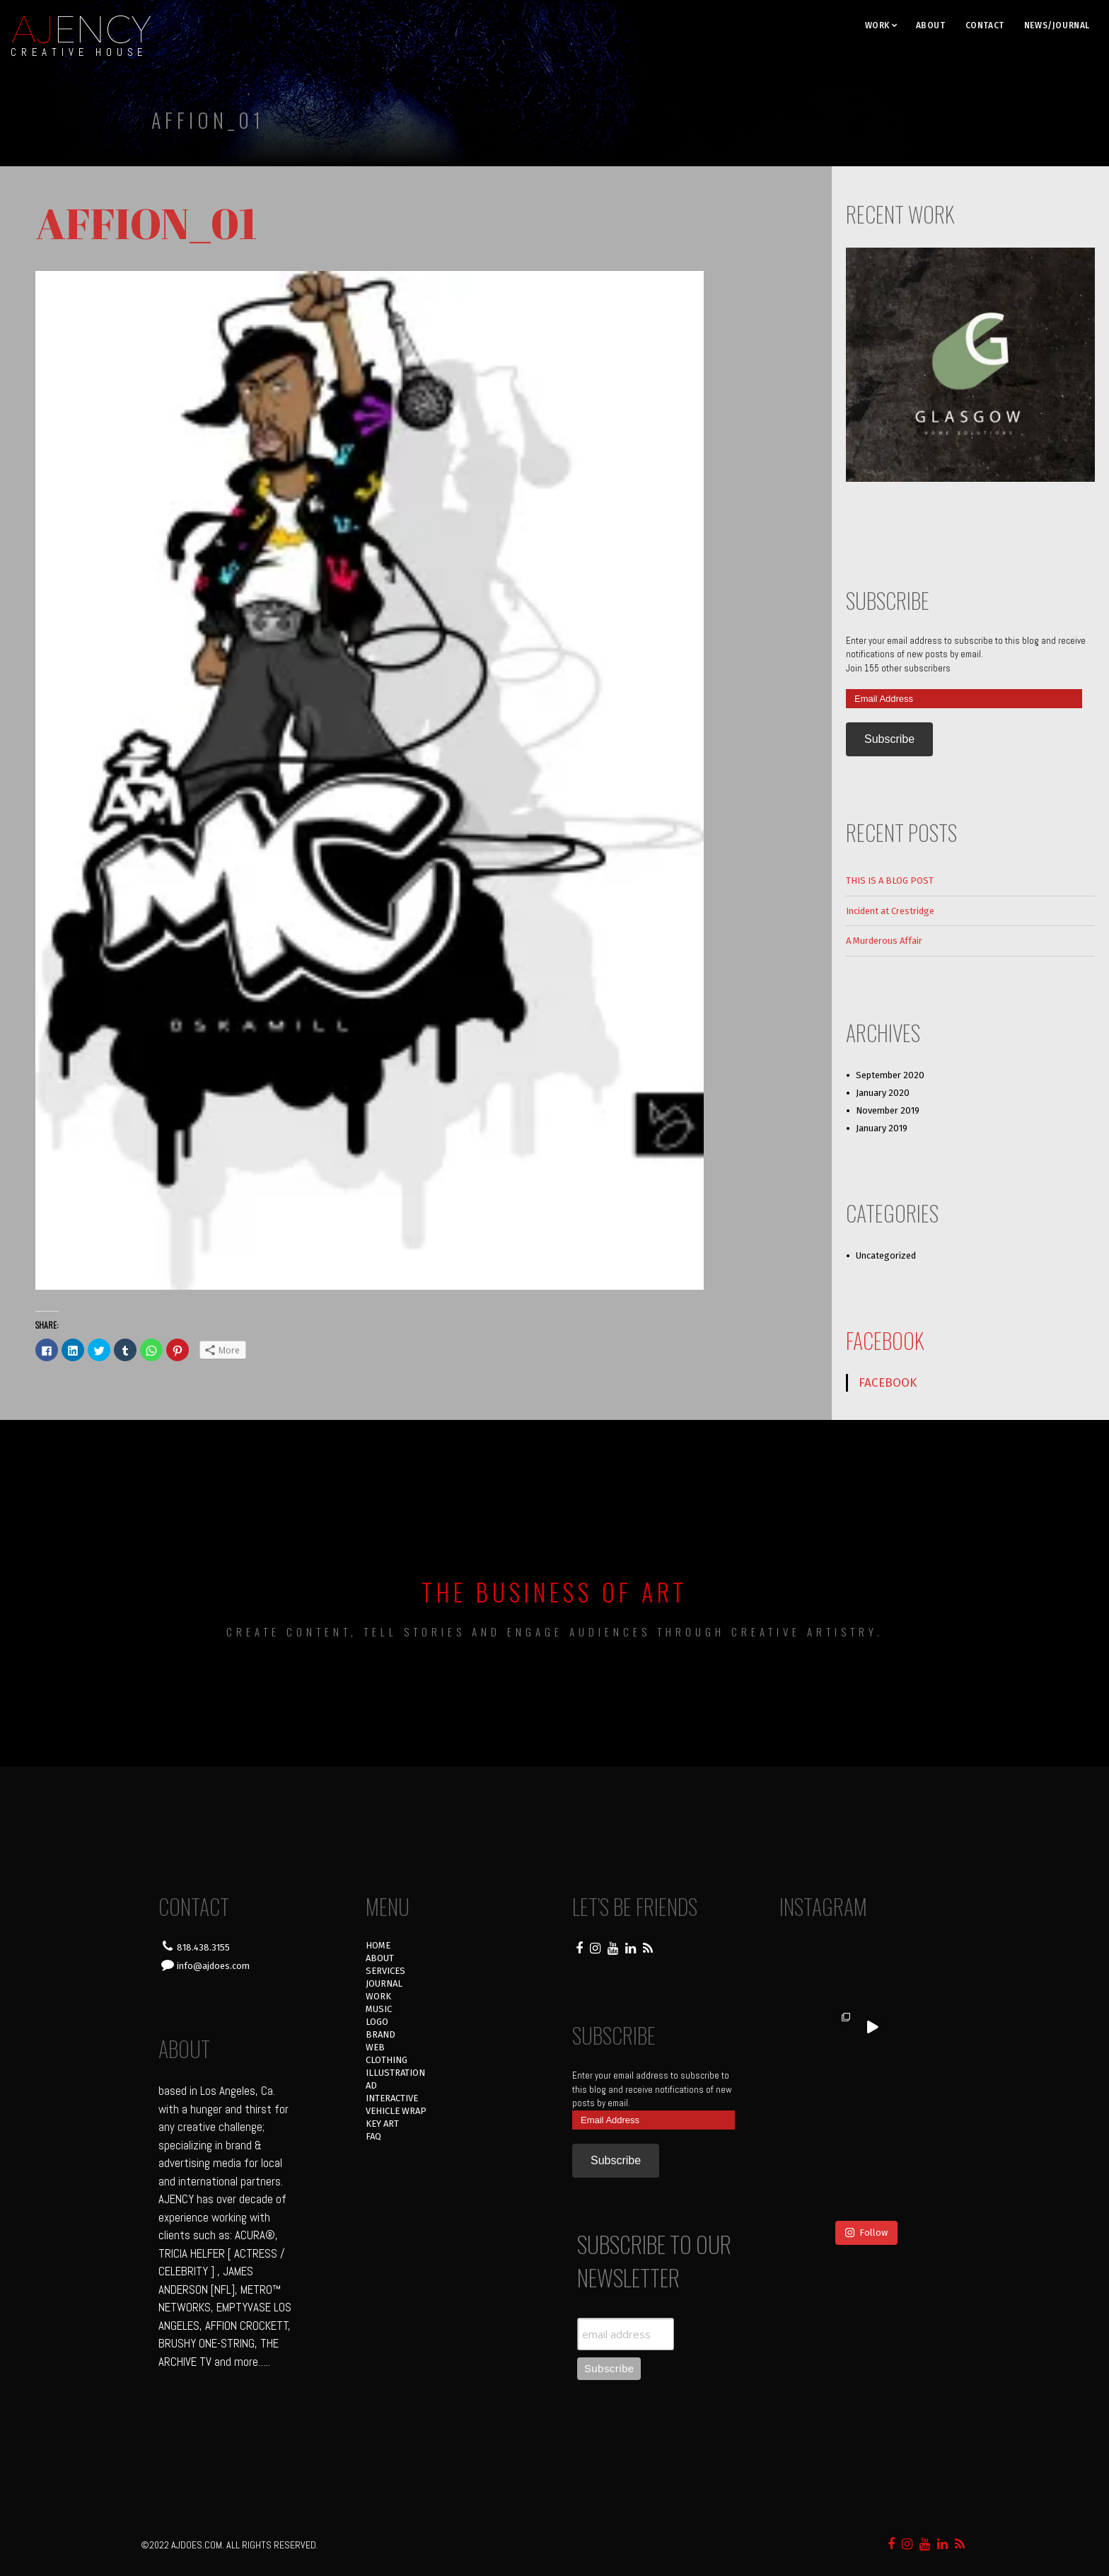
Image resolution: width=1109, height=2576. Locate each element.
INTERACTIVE (392, 2098)
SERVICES (385, 1970)
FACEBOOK (885, 1340)
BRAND (380, 2034)
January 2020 (883, 1092)
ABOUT (931, 25)
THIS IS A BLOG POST (890, 880)
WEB (375, 2047)
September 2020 (890, 1075)
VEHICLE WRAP (396, 2111)
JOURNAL (384, 1983)
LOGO (377, 2021)
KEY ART (382, 2123)
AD (371, 2085)
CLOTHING (386, 2060)
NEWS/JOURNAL (1057, 25)
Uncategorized (886, 1255)
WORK (877, 25)
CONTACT (984, 25)
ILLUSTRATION (395, 2072)
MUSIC (379, 2009)
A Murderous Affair (884, 940)
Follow (866, 2163)
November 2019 (887, 1110)
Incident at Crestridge (890, 911)
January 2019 (881, 1128)
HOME (378, 1945)
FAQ (373, 2136)
